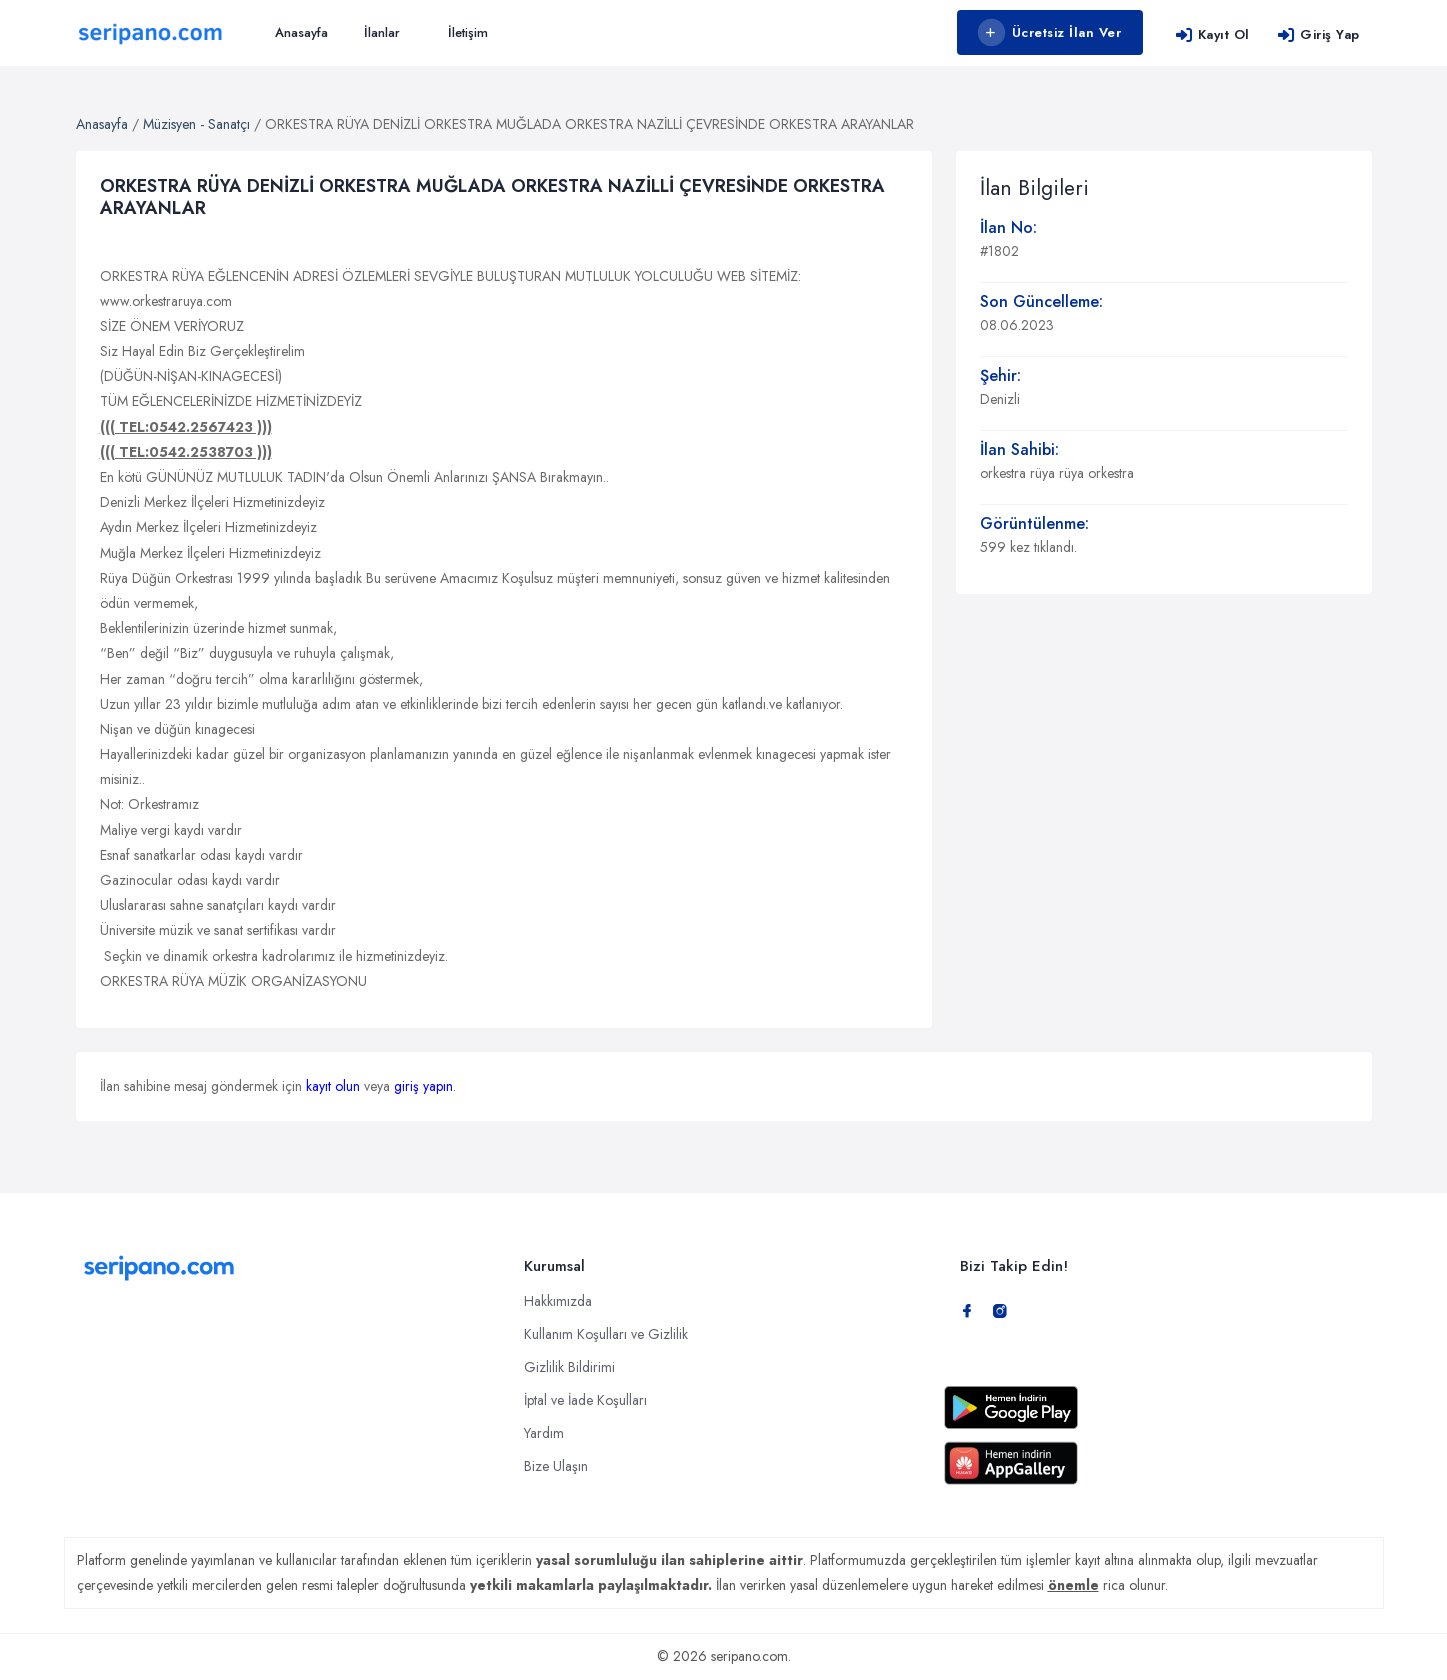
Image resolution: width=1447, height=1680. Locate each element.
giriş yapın (423, 1086)
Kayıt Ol (1212, 34)
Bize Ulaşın (556, 1466)
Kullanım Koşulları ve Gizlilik (606, 1334)
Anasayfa (301, 32)
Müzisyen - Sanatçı (196, 124)
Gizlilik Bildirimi (569, 1367)
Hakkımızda (558, 1301)
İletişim (468, 32)
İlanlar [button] (382, 32)
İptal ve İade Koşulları (585, 1400)
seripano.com (749, 1656)
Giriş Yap (1318, 34)
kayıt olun (333, 1086)
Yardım (544, 1433)
